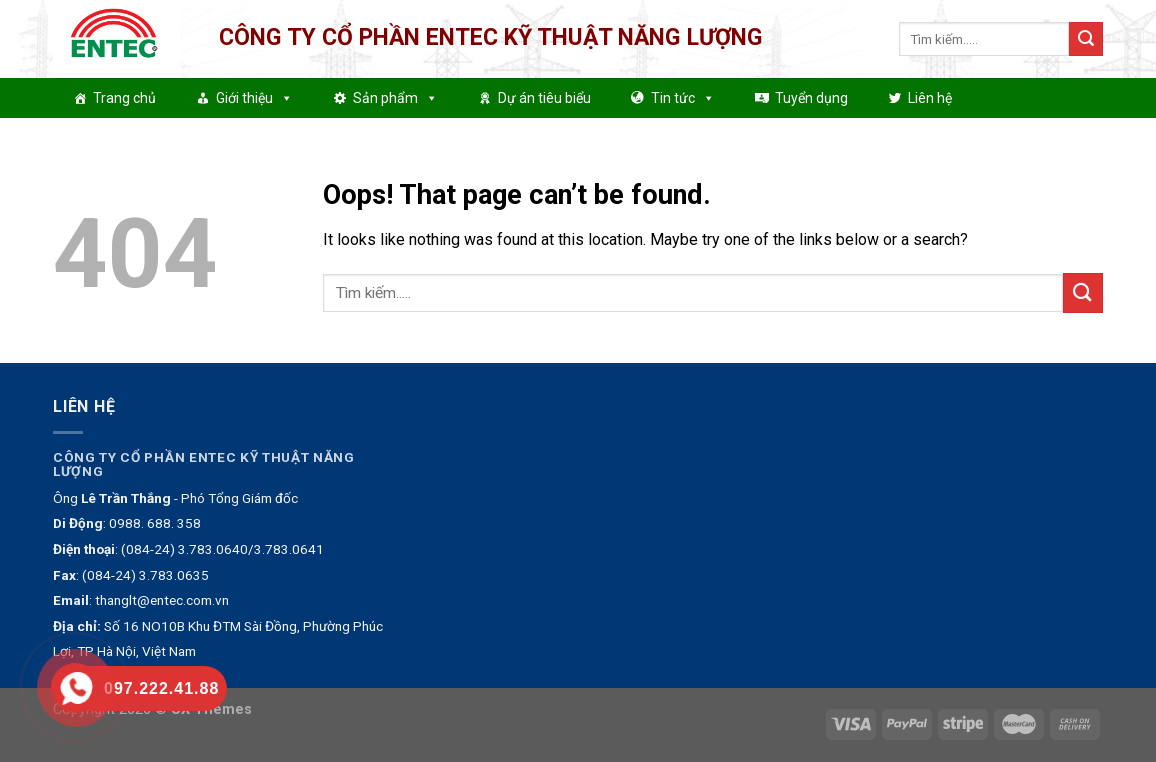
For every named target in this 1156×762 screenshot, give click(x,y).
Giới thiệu (254, 98)
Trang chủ (124, 98)
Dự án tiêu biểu (544, 98)
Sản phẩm (395, 98)
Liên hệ (930, 98)
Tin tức (683, 98)
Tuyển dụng (811, 98)
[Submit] (1086, 39)
